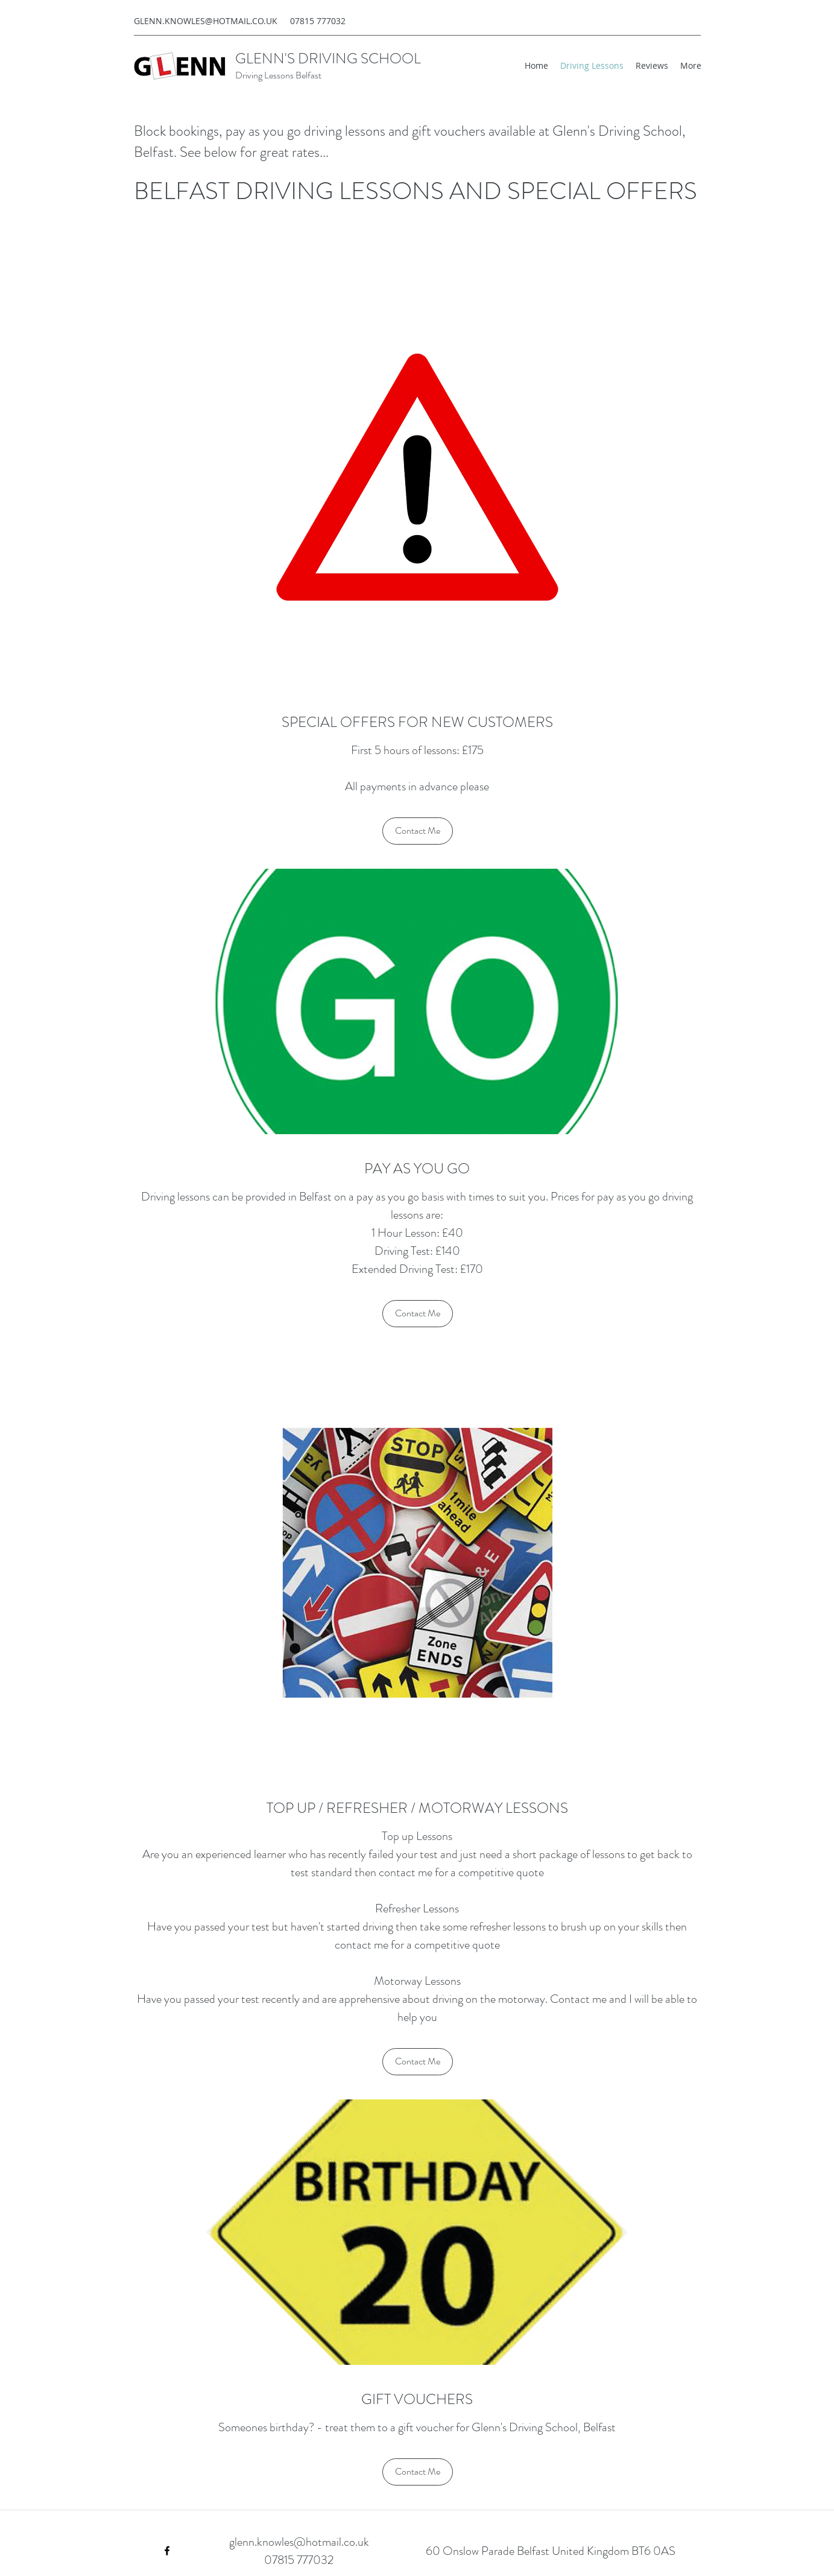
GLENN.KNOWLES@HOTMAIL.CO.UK (205, 21)
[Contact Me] (417, 831)
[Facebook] (167, 2551)
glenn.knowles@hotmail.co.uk (299, 2542)
